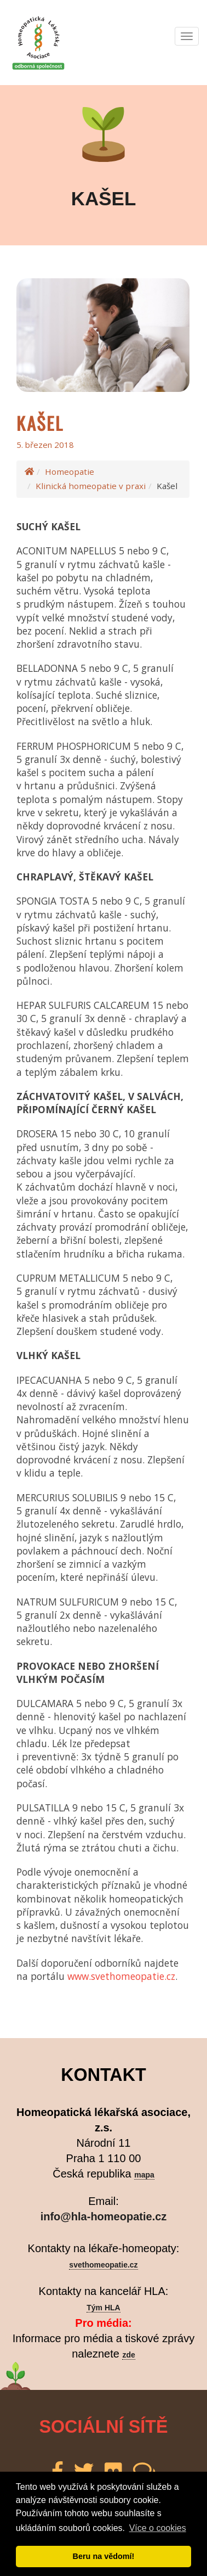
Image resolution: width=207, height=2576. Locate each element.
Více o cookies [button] (157, 2528)
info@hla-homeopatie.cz (104, 2216)
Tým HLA (103, 2307)
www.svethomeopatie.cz (121, 1976)
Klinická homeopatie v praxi (91, 485)
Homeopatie (69, 471)
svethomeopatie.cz (103, 2264)
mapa (144, 2174)
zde (128, 2354)
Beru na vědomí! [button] (104, 2556)
